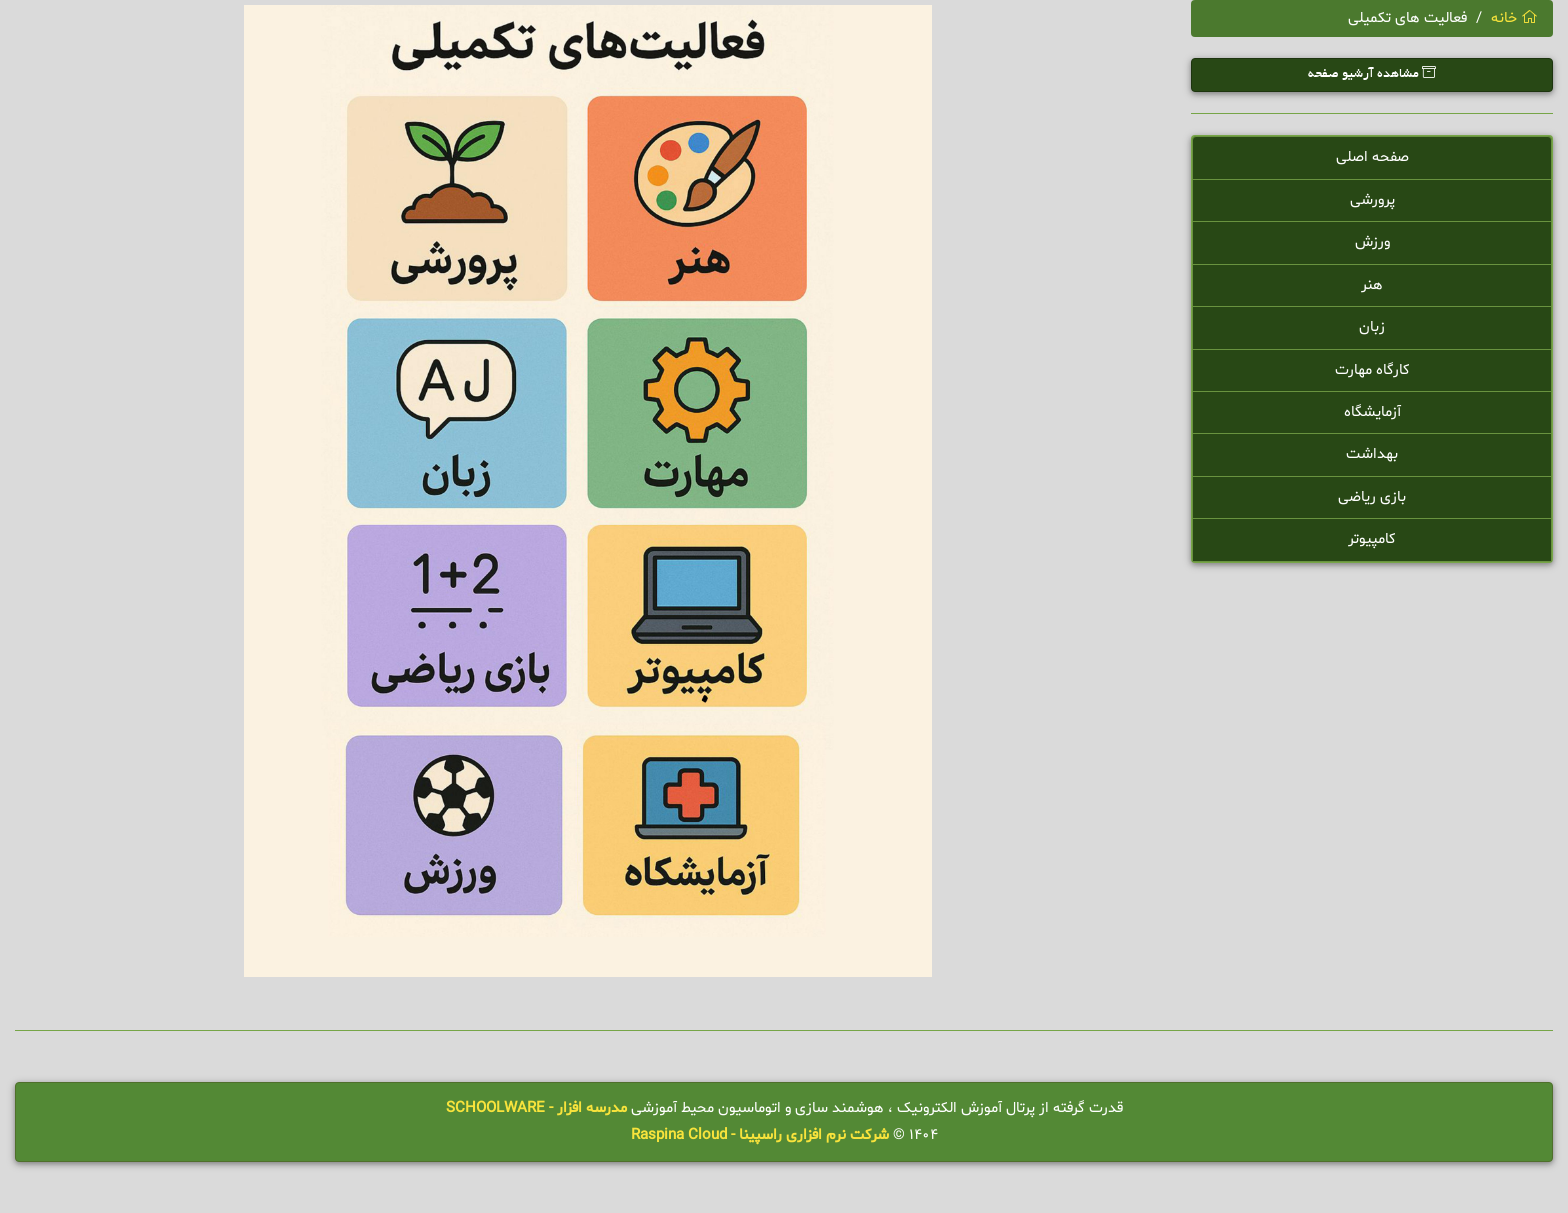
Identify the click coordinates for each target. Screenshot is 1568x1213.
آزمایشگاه (1372, 412)
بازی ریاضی (1372, 497)
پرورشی (1372, 200)
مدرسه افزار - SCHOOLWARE (536, 1108)
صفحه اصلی (1372, 157)
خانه (1514, 18)
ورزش (1372, 242)
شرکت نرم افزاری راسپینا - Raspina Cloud (760, 1135)
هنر (1372, 285)
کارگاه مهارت (1372, 370)
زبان (1372, 327)
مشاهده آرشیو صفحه (1372, 73)
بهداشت (1372, 454)
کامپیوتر (1372, 539)
